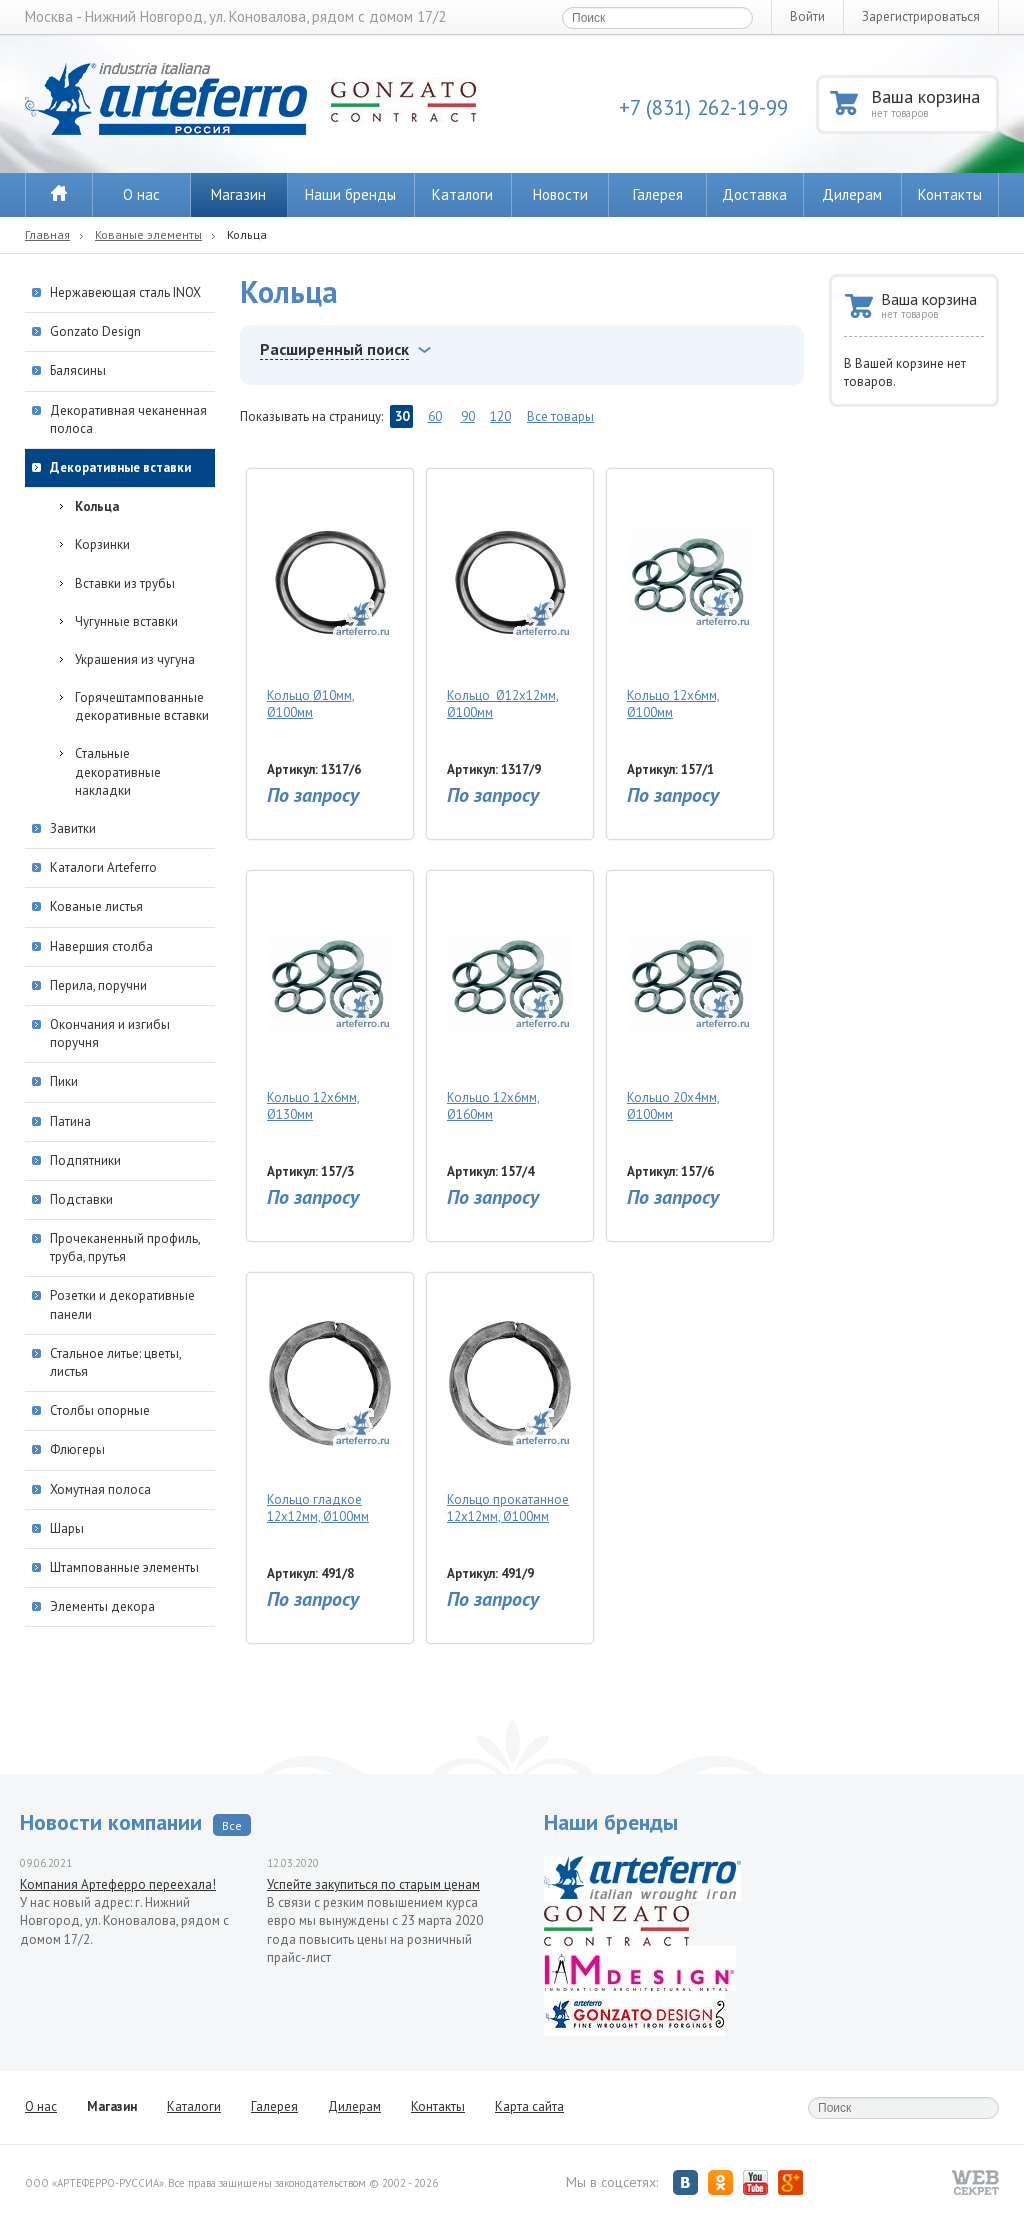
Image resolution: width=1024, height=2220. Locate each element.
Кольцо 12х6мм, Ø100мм (689, 600)
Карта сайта (529, 2106)
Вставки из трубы (125, 583)
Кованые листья (96, 906)
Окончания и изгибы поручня (110, 1033)
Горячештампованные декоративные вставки (142, 706)
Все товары (560, 416)
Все (232, 1825)
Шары (67, 1528)
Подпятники (85, 1160)
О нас (141, 194)
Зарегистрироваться (921, 16)
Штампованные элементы (124, 1567)
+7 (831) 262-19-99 (703, 107)
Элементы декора (102, 1606)
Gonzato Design (95, 331)
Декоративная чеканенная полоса (128, 419)
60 (435, 416)
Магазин (238, 194)
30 (402, 416)
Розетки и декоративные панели (122, 1304)
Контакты (950, 194)
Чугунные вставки (126, 621)
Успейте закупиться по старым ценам (373, 1884)
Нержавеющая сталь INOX (125, 292)
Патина (70, 1121)
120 (500, 416)
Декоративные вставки (120, 467)
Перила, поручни (98, 985)
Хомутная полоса (100, 1489)
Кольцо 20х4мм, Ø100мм (689, 1002)
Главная (47, 234)
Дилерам (852, 194)
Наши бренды (350, 194)
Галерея (658, 194)
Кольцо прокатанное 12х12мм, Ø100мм (509, 1404)
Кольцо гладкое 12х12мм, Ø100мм (329, 1404)
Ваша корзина (933, 102)
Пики (64, 1081)
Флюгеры (77, 1449)
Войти (807, 16)
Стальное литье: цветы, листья (115, 1362)
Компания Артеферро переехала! (118, 1884)
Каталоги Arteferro (103, 867)
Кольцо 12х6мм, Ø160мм (509, 1002)
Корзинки (102, 544)
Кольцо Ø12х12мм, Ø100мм (509, 600)
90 (468, 416)
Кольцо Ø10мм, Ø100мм (329, 600)
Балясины (78, 370)
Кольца (97, 506)
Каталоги (462, 194)
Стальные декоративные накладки (118, 771)
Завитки (73, 828)
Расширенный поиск (334, 349)
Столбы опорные (100, 1410)
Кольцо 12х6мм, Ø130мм (329, 1002)
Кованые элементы (148, 234)
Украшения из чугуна (135, 659)
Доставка (754, 194)
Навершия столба (101, 946)
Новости (560, 194)
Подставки (81, 1199)
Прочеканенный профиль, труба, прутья (125, 1247)
